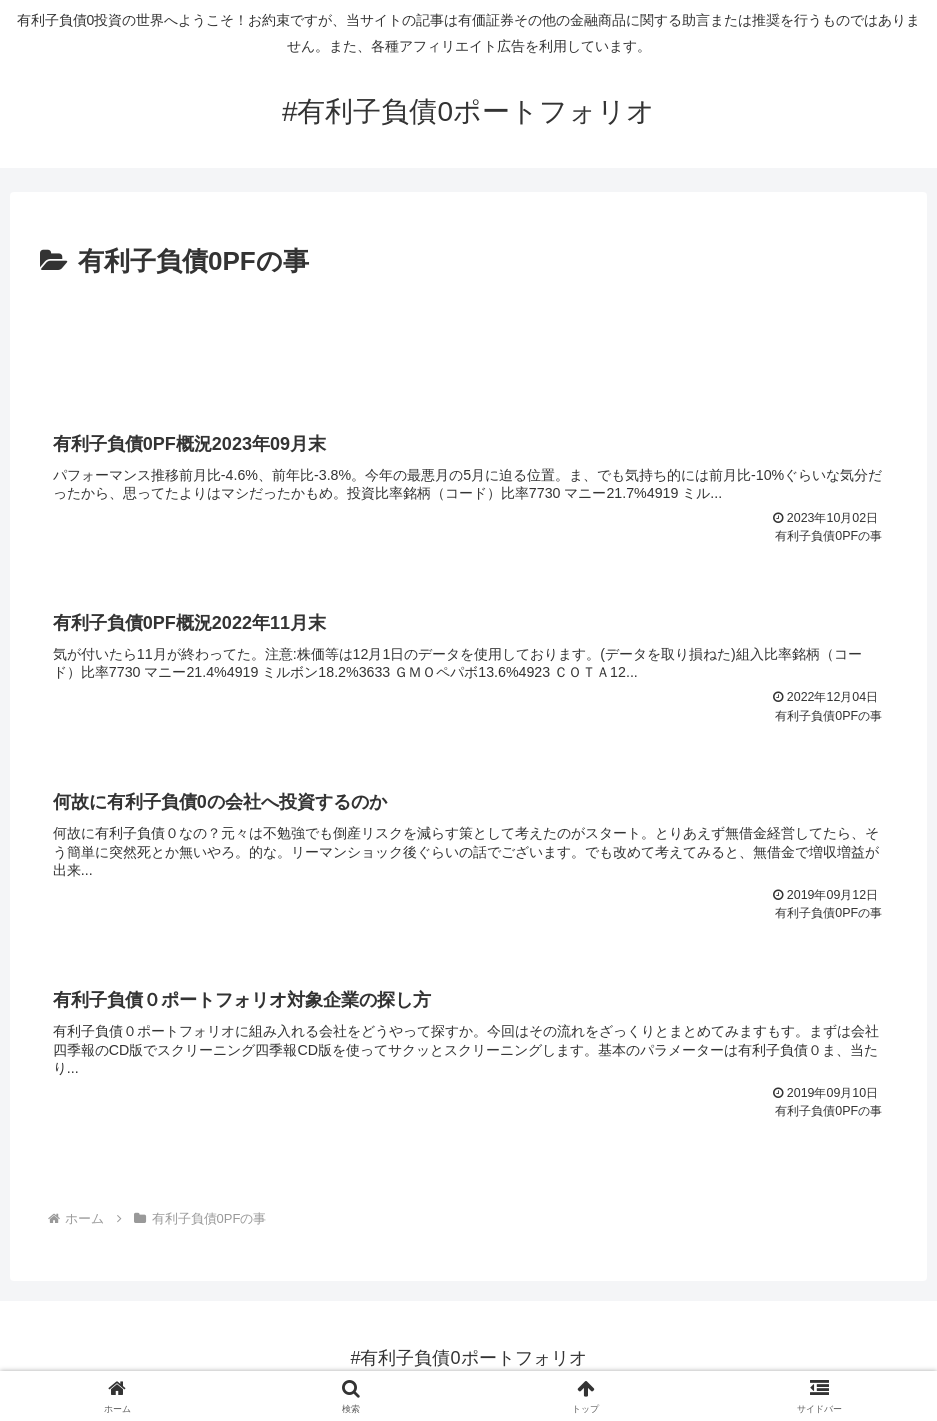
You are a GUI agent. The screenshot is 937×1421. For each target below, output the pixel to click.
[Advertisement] (468, 339)
